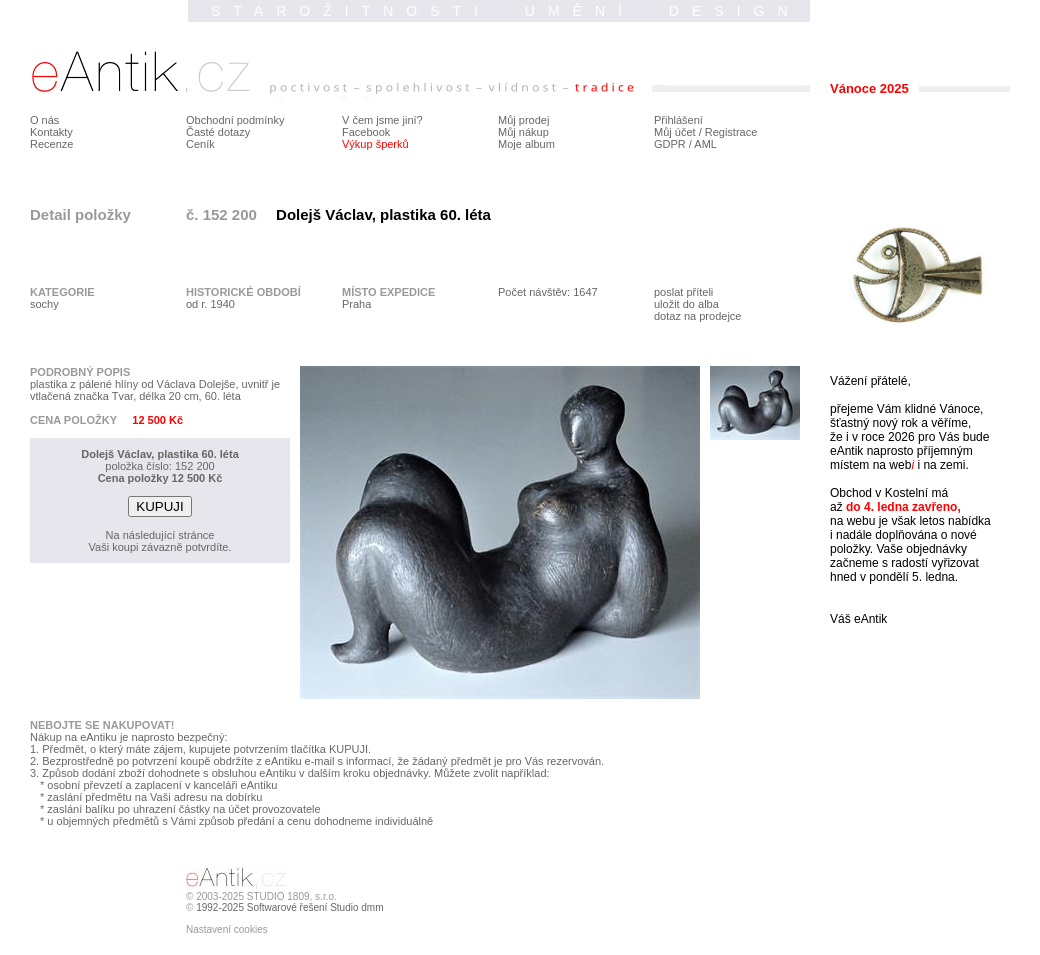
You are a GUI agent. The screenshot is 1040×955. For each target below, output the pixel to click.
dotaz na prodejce (697, 316)
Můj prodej (523, 120)
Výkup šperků (375, 144)
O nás (44, 120)
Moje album (526, 144)
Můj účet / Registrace (705, 132)
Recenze (51, 144)
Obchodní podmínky (235, 120)
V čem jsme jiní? (382, 120)
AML (705, 144)
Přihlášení (678, 120)
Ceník (200, 144)
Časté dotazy (218, 132)
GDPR (670, 144)
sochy (44, 304)
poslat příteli (683, 292)
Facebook (366, 132)
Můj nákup (523, 132)
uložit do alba (686, 304)
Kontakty (51, 132)
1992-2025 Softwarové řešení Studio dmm (289, 907)
